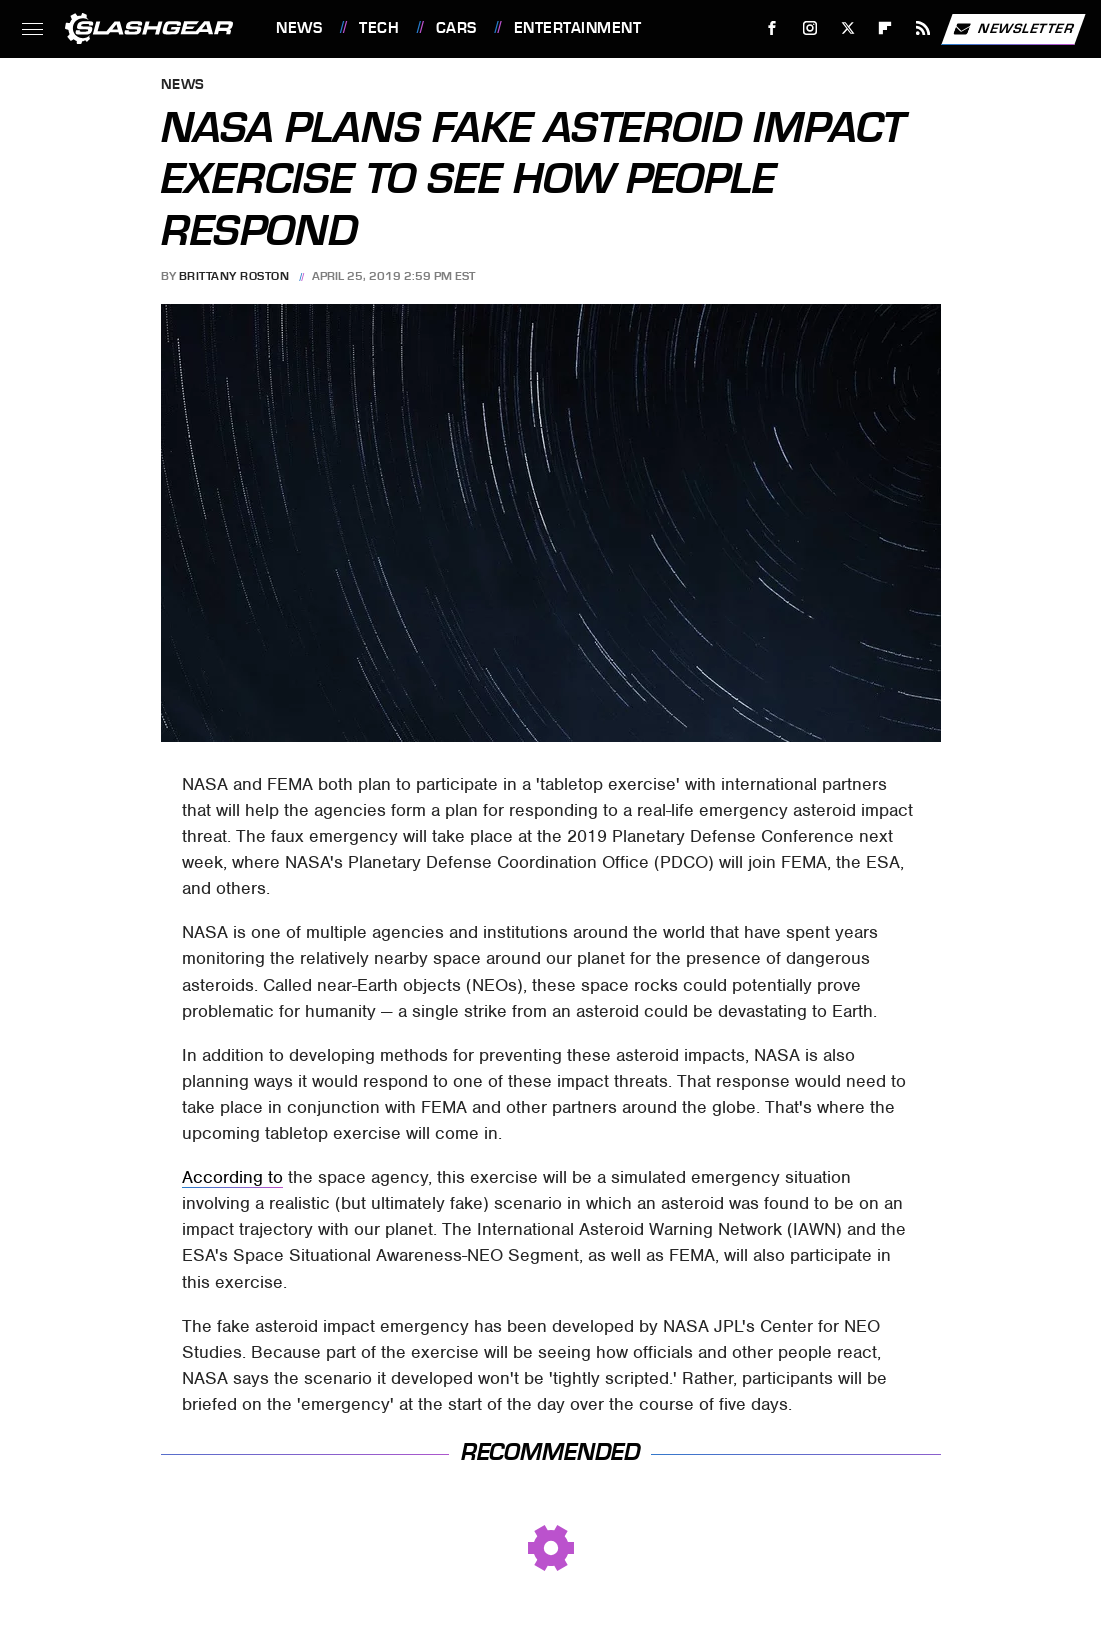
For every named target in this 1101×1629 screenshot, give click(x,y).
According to (232, 1177)
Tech (379, 28)
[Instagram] (810, 28)
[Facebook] (772, 28)
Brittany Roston (234, 276)
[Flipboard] (885, 28)
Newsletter (1013, 29)
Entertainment (578, 28)
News (299, 28)
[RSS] (923, 28)
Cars (456, 28)
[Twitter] (847, 28)
